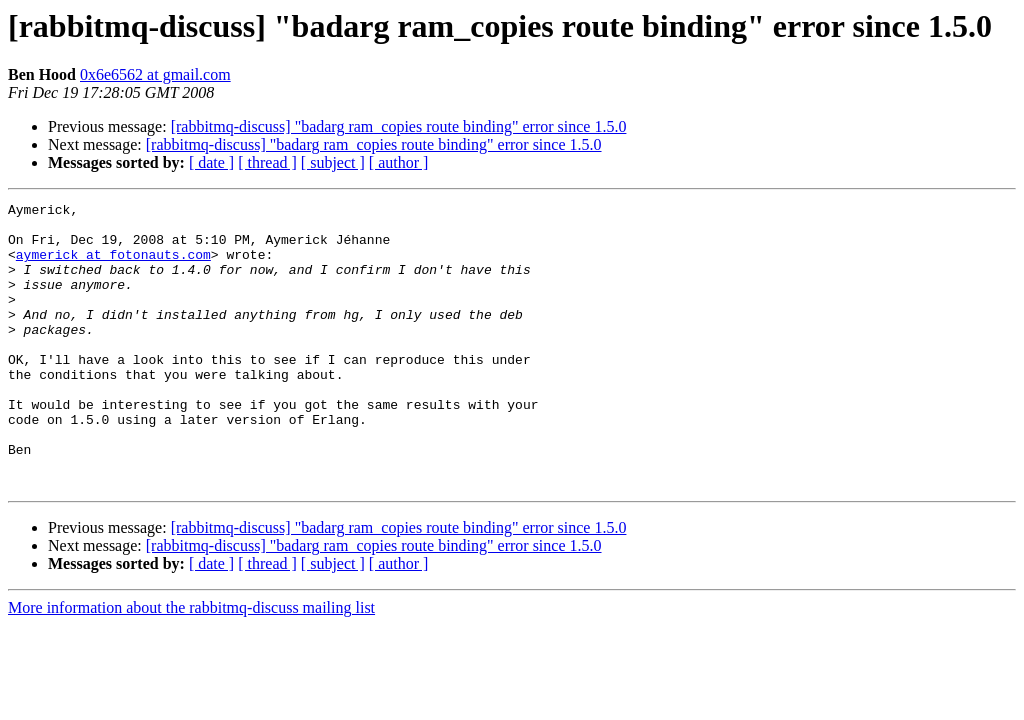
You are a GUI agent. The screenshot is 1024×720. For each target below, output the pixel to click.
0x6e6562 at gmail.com (155, 74)
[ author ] (399, 162)
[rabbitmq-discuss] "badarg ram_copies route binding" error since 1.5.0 (399, 126)
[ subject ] (333, 162)
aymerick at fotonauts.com (113, 266)
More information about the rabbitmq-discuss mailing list (191, 664)
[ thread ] (267, 162)
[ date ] (211, 162)
